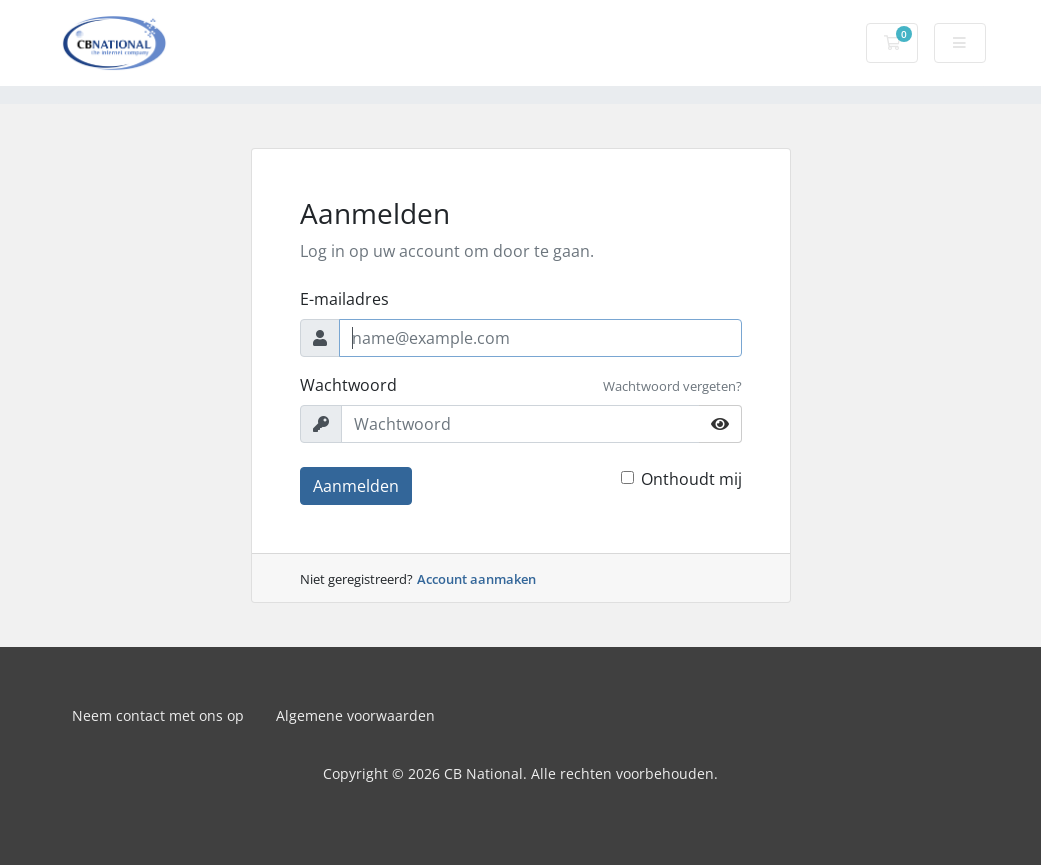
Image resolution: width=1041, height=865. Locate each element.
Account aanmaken (476, 579)
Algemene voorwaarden (355, 715)
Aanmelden (356, 486)
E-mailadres (344, 299)
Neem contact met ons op (158, 715)
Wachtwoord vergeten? (672, 386)
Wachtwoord (348, 385)
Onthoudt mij (691, 479)
